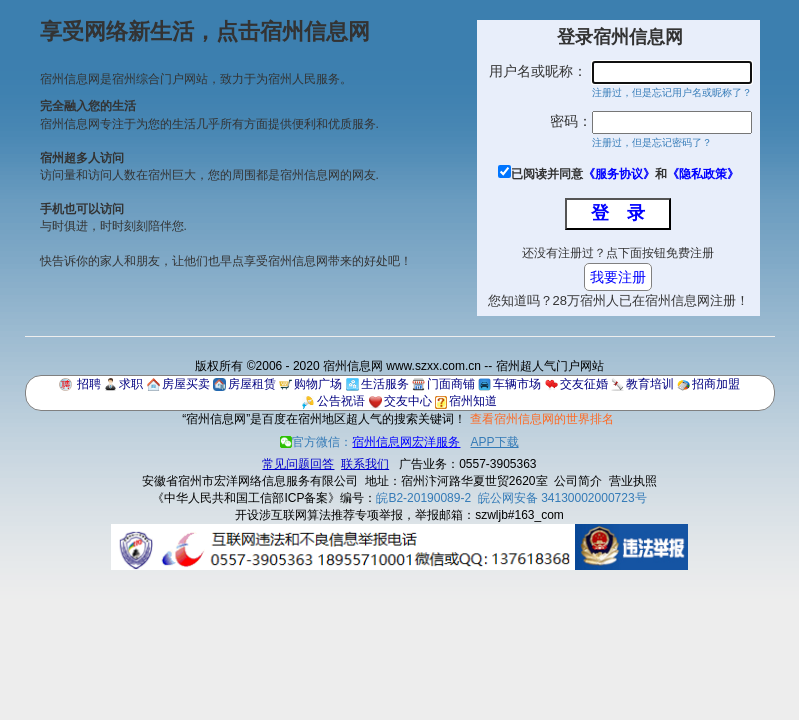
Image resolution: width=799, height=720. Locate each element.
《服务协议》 (619, 174)
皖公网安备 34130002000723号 (562, 498)
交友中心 (408, 401)
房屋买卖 (186, 384)
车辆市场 (517, 384)
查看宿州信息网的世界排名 (542, 419)
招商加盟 (716, 384)
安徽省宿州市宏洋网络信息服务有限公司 (250, 481)
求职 (131, 384)
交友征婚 (584, 384)
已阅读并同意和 (625, 174)
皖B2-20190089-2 (423, 498)
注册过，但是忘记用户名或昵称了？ (672, 92)
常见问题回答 (298, 464)
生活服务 (385, 384)
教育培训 (650, 384)
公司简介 (578, 481)
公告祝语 (341, 401)
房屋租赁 (252, 384)
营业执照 (633, 481)
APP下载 (495, 442)
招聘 (89, 384)
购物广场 (318, 384)
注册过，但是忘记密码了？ (652, 142)
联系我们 (365, 464)
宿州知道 (473, 401)
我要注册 (618, 277)
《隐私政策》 (703, 174)
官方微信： (371, 442)
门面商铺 (451, 384)
